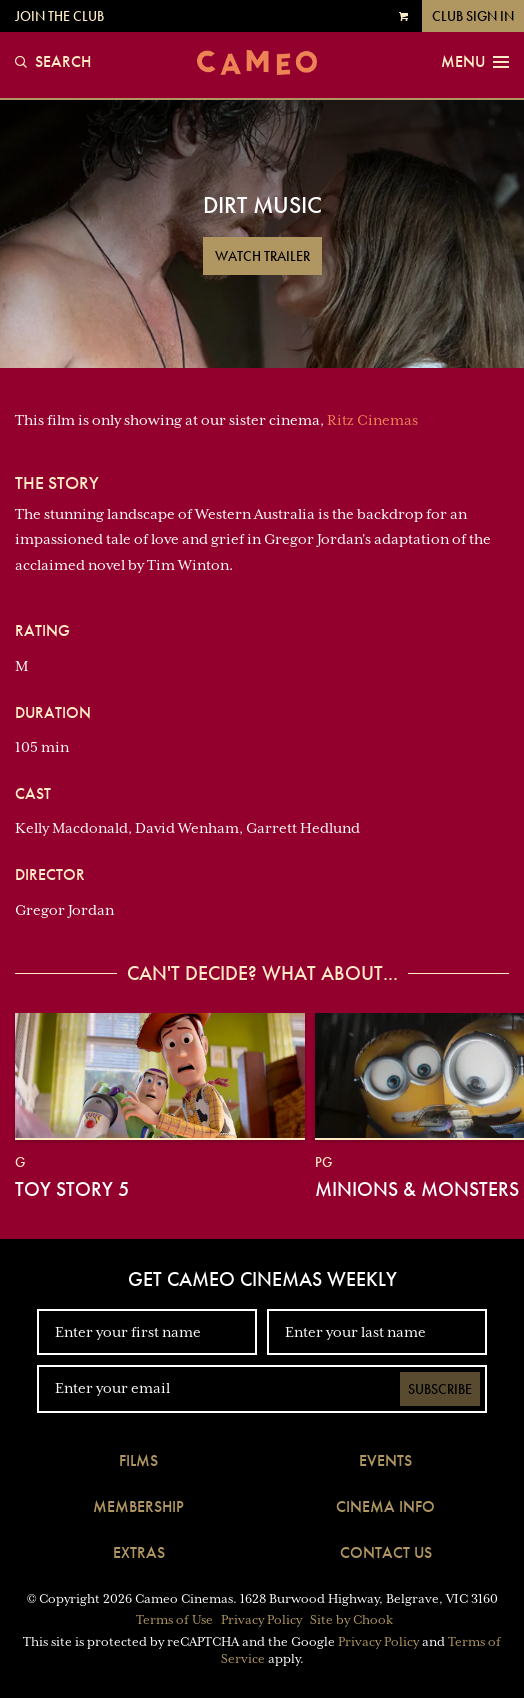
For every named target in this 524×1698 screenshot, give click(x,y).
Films (138, 1460)
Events (385, 1460)
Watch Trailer (262, 256)
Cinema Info (385, 1506)
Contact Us (386, 1552)
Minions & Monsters (417, 1189)
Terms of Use (174, 1620)
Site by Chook (351, 1620)
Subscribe (440, 1389)
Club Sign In (473, 16)
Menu (475, 62)
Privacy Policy (261, 1620)
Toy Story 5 (72, 1189)
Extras (139, 1552)
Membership (138, 1506)
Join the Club (59, 16)
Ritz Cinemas (372, 420)
